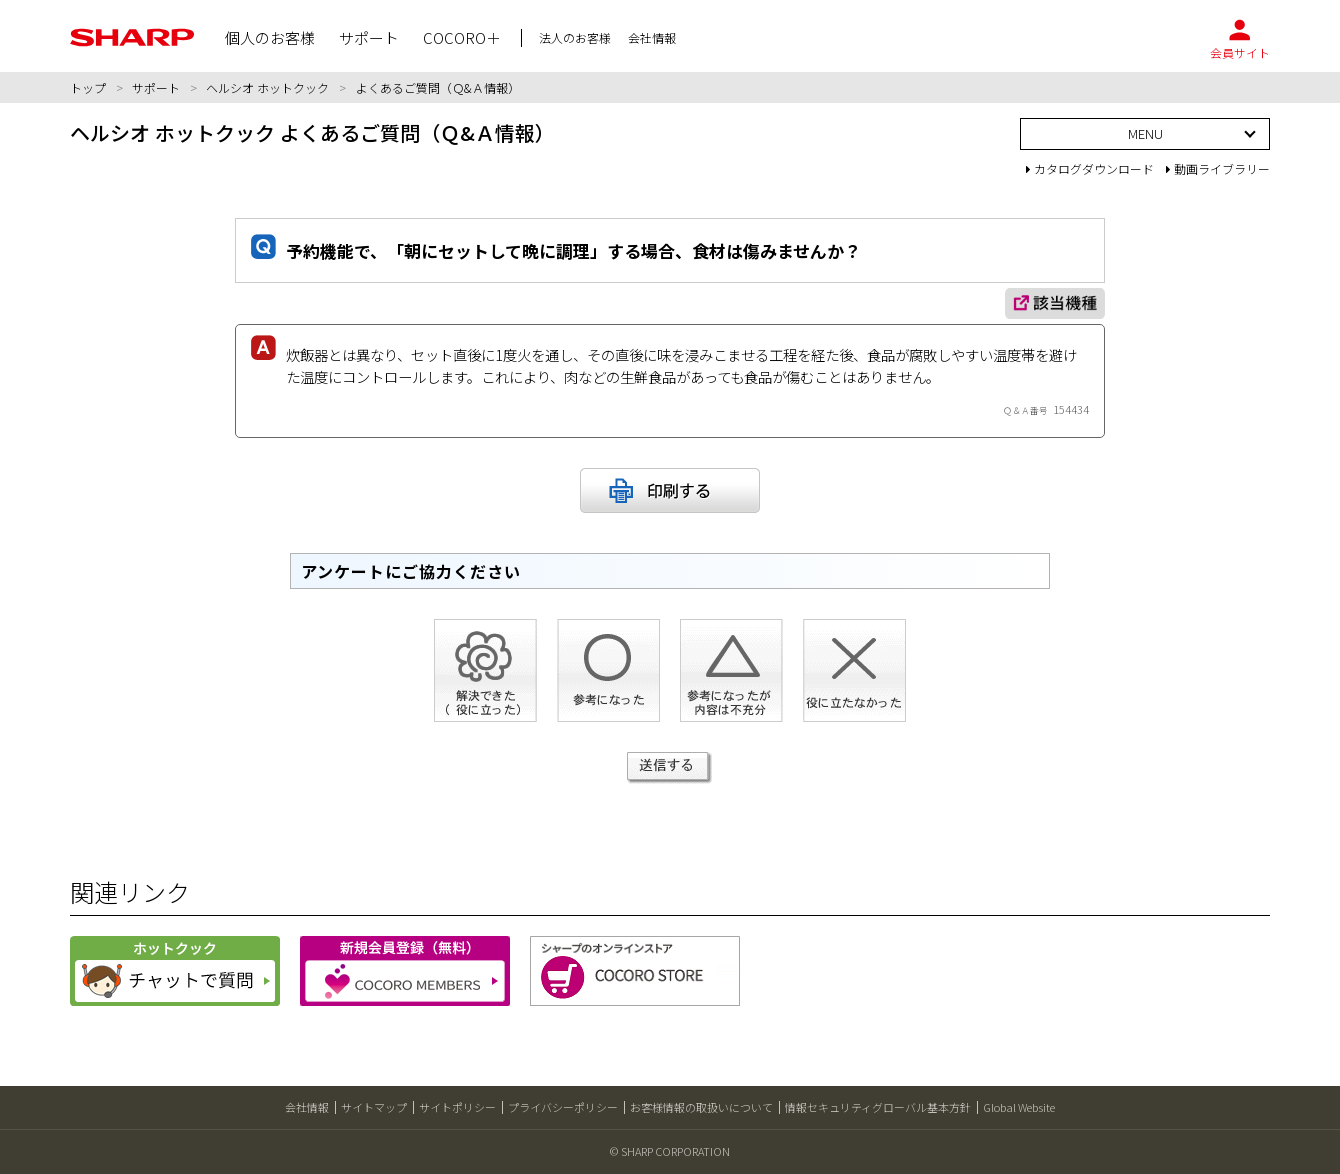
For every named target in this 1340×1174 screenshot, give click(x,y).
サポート (156, 87)
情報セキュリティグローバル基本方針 (878, 1107)
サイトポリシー (457, 1107)
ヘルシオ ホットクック (267, 87)
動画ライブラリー (1218, 168)
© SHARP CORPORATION (670, 1151)
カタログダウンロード (1090, 168)
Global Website (1019, 1107)
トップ (88, 87)
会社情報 (307, 1107)
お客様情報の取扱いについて (701, 1107)
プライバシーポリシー (563, 1107)
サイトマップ (374, 1107)
